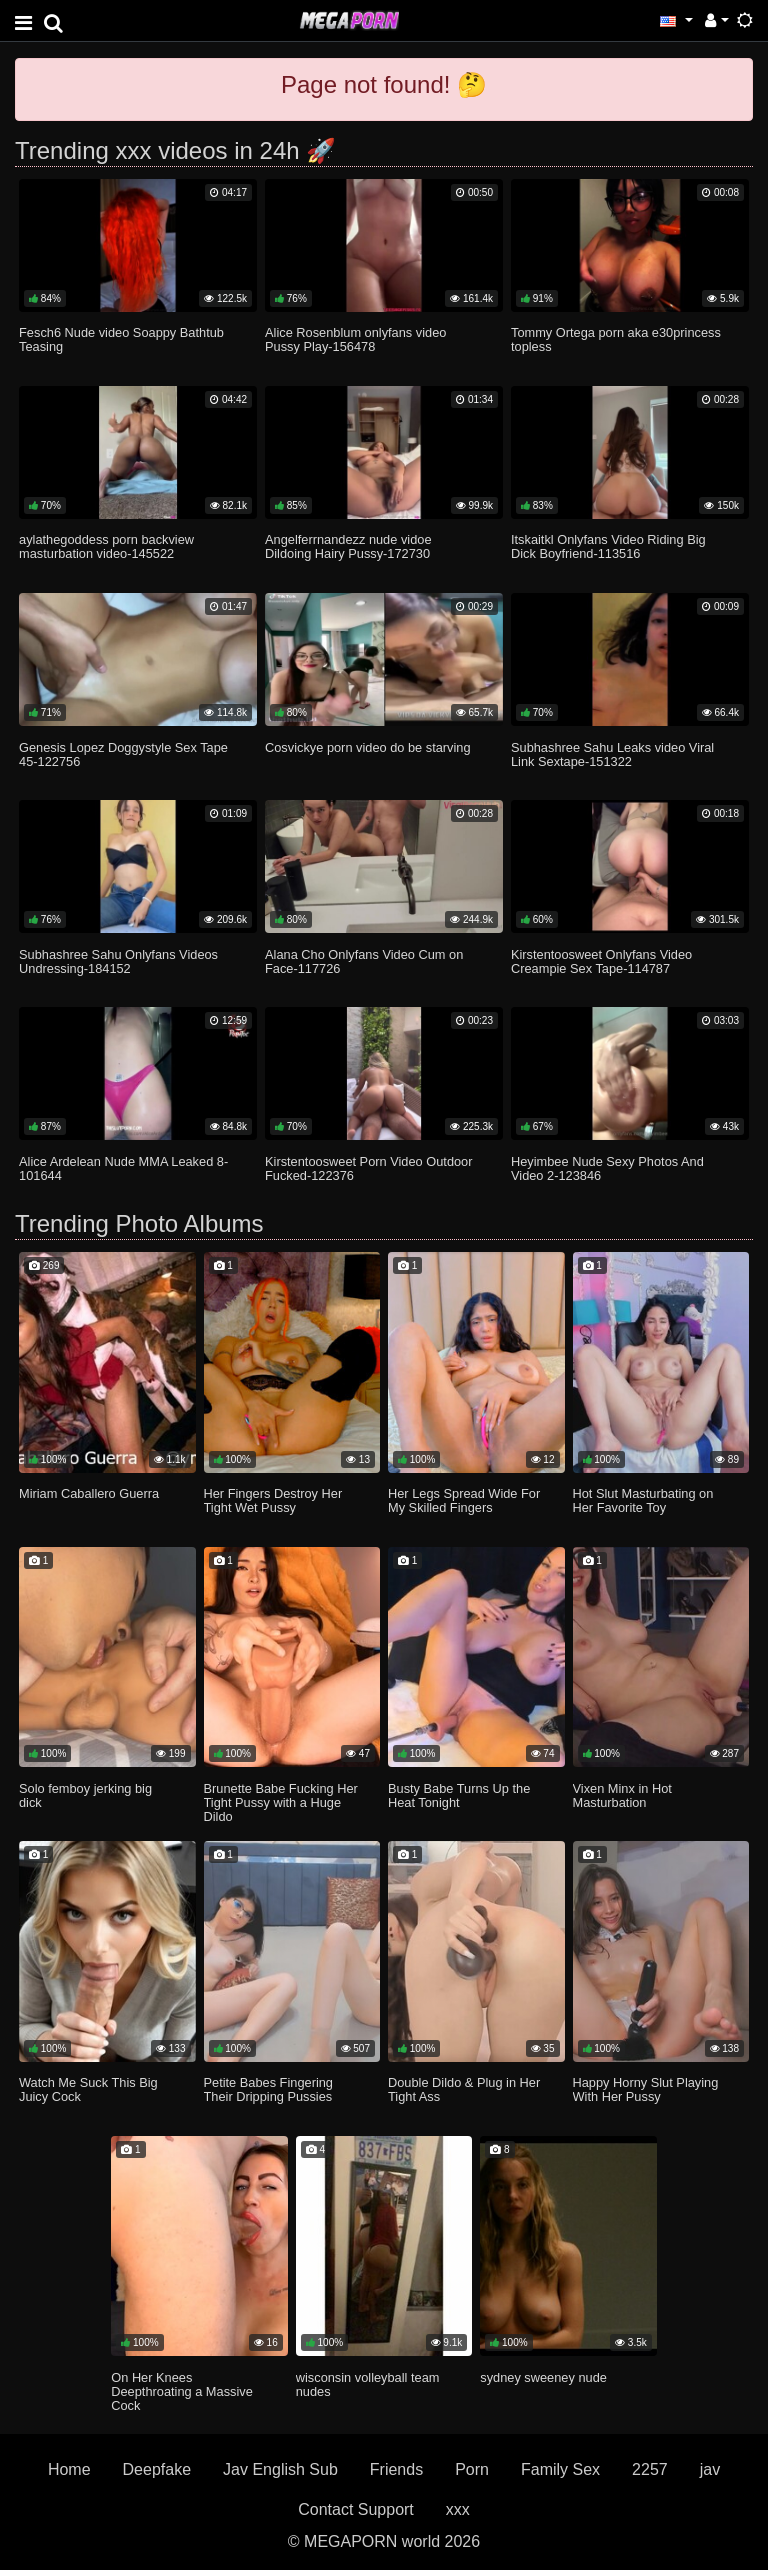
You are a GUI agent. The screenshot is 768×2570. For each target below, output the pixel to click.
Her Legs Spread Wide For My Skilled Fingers (464, 1500)
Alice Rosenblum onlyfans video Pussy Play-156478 (355, 339)
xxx (458, 2509)
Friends (396, 2469)
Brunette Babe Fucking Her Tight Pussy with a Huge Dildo (281, 1802)
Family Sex (560, 2469)
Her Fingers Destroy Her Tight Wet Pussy (273, 1500)
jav (710, 2469)
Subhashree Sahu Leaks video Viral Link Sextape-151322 (612, 754)
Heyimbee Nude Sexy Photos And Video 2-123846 (607, 1168)
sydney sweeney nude (543, 2377)
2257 (650, 2469)
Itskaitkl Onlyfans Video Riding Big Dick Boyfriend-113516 (608, 546)
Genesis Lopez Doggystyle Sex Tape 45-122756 (123, 754)
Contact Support (356, 2509)
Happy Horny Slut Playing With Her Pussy (646, 2089)
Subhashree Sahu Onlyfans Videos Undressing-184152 (118, 961)
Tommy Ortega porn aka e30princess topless (616, 339)
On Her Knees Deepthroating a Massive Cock (182, 2391)
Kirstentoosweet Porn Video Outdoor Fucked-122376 (368, 1168)
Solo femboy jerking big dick (85, 1795)
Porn (472, 2469)
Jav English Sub (280, 2469)
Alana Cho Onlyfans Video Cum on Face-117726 (364, 961)
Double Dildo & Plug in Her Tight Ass (464, 2089)
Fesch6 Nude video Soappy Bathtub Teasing (121, 339)
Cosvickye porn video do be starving (368, 747)
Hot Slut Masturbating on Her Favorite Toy (643, 1500)
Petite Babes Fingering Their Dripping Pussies (268, 2089)
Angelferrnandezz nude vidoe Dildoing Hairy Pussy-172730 (348, 546)
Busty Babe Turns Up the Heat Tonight (459, 1795)
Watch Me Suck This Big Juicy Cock (88, 2089)
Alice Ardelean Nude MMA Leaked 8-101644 (123, 1168)
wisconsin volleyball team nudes (368, 2384)
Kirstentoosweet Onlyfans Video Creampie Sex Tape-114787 (601, 961)
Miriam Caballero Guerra (89, 1493)
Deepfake (157, 2469)
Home (69, 2469)
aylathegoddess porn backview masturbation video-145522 (106, 546)
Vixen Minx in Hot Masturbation (622, 1795)
